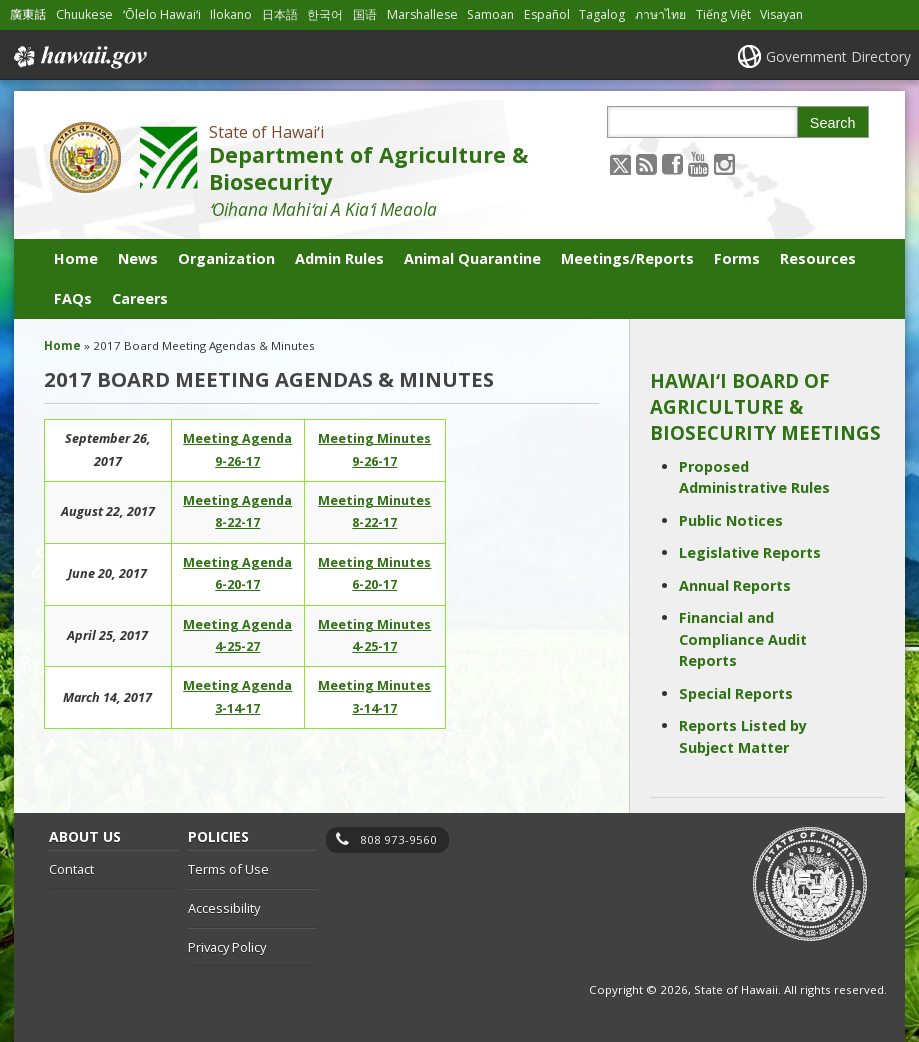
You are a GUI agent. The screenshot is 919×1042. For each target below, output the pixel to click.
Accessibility (224, 908)
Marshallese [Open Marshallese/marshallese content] (422, 14)
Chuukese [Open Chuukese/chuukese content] (84, 14)
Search (833, 123)
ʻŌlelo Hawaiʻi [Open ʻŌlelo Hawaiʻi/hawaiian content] (162, 14)
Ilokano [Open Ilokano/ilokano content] (231, 14)
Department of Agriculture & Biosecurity (368, 168)
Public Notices (731, 520)
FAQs (73, 298)
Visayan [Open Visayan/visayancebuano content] (781, 14)
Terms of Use (228, 869)
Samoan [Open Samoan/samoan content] (490, 14)
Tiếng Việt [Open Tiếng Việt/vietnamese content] (723, 14)
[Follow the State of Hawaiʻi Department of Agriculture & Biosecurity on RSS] (646, 163)
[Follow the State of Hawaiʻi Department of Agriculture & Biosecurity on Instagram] (724, 163)
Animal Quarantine (472, 258)
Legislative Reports (750, 552)
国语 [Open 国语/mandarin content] (365, 14)
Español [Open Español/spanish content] (547, 14)
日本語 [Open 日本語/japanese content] (280, 14)
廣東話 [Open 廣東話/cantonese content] (28, 14)
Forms (737, 258)
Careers (140, 298)
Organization (226, 258)
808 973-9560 (398, 839)
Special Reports (736, 693)
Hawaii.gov (78, 57)
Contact (71, 869)
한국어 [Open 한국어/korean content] (325, 14)
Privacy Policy (227, 947)
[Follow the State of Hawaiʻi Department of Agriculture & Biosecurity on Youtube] (698, 163)
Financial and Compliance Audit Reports (743, 639)
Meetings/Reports (627, 258)
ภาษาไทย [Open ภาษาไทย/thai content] (660, 14)
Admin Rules (339, 258)
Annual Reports (735, 585)
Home (76, 258)
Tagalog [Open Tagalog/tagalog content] (602, 14)
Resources (818, 258)
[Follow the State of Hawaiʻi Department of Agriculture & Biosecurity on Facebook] (672, 163)
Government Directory (838, 56)
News (138, 258)
